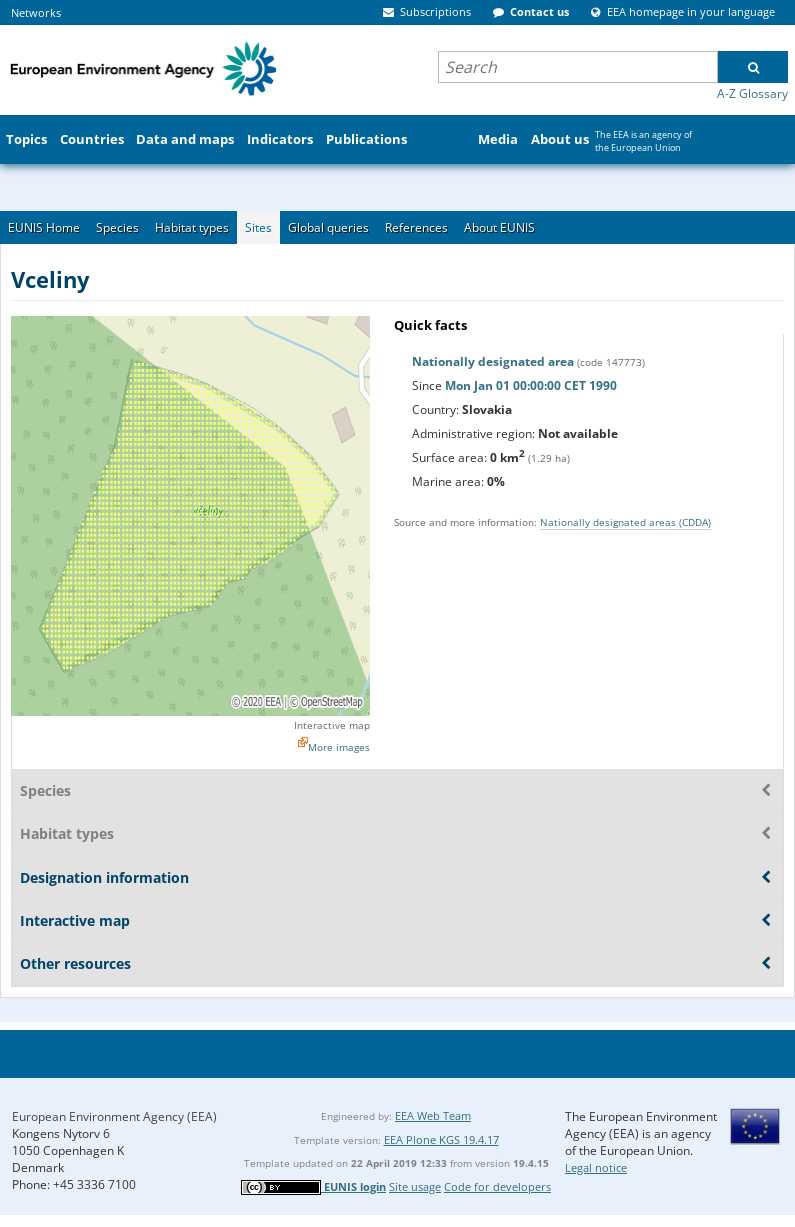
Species (117, 227)
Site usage (415, 1186)
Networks (36, 12)
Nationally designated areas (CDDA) (625, 522)
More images (339, 747)
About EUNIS (499, 227)
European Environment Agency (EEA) (114, 1116)
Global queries (328, 227)
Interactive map (332, 725)
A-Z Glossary (752, 93)
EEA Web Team (433, 1115)
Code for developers (497, 1186)
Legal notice (596, 1167)
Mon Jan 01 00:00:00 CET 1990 (531, 385)
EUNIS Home (44, 227)
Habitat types (192, 227)
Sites (258, 227)
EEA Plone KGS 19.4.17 (441, 1139)
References (416, 227)
